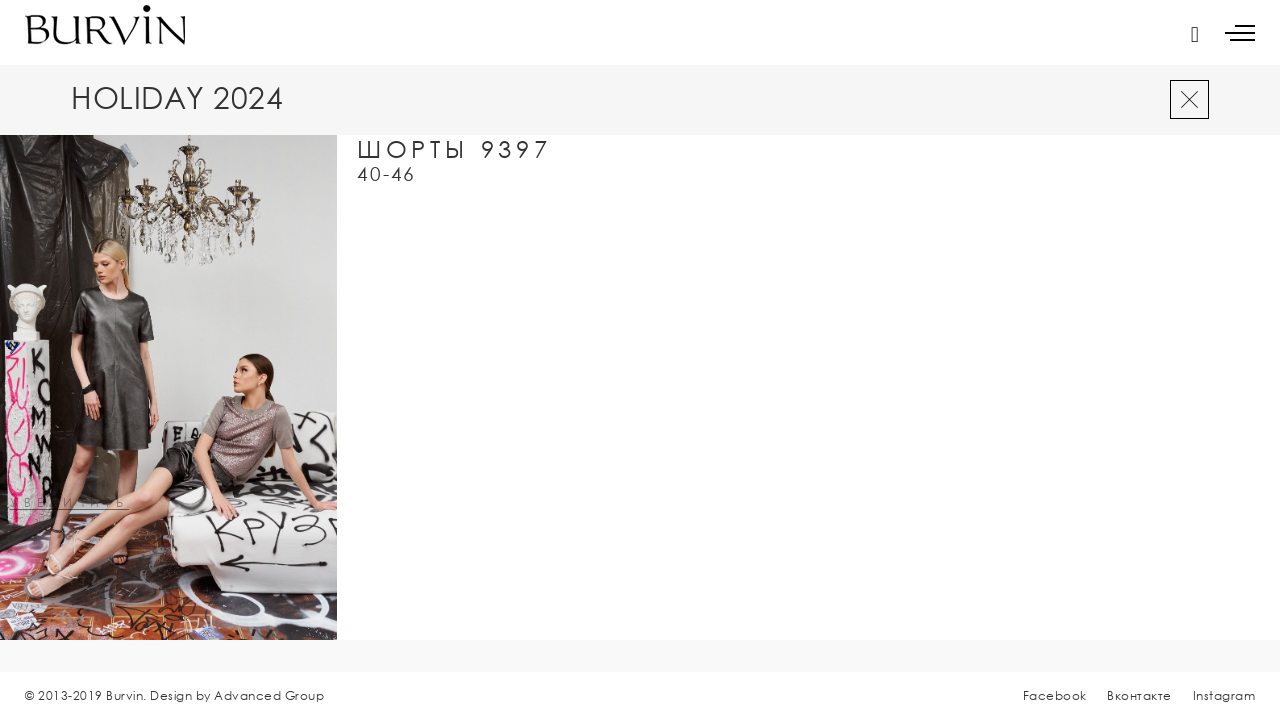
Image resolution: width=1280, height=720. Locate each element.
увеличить (69, 503)
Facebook (1055, 695)
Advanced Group (269, 695)
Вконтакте (1139, 695)
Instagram (1224, 695)
